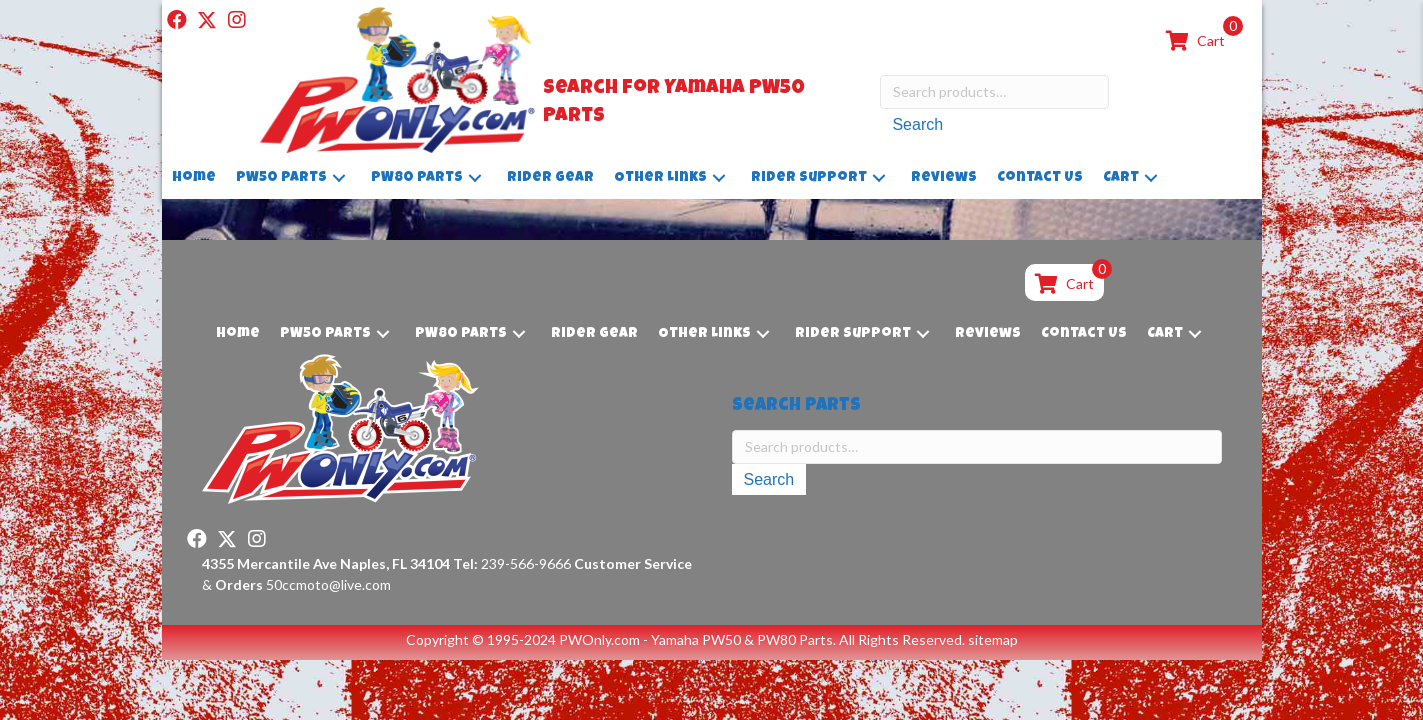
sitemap (993, 639)
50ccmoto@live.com (328, 584)
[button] (177, 20)
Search (917, 124)
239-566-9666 (512, 563)
